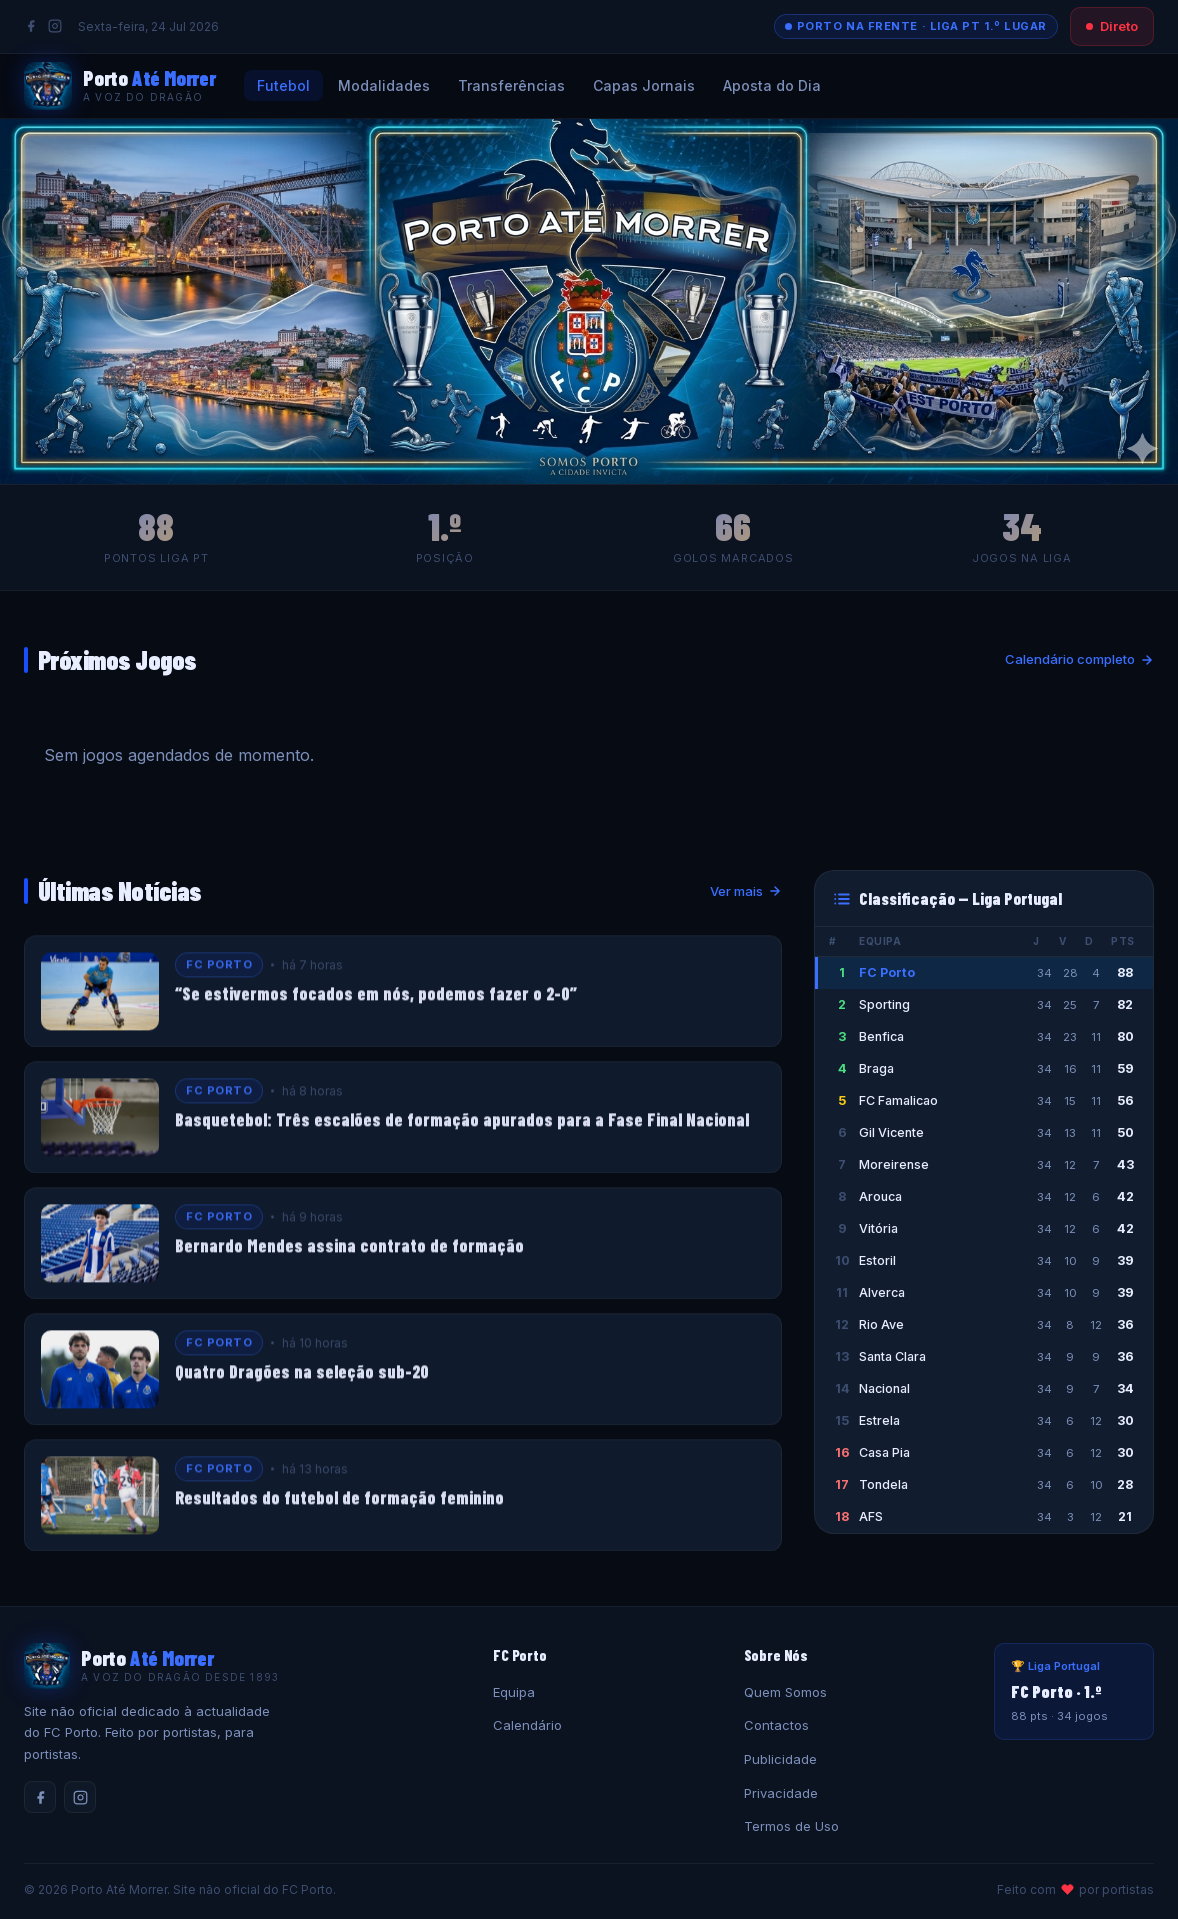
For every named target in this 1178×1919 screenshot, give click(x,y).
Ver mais (746, 891)
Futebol (283, 85)
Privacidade (781, 1793)
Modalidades (384, 85)
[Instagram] (55, 26)
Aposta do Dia (772, 85)
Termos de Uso (791, 1826)
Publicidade (780, 1759)
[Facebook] (31, 26)
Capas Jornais (644, 85)
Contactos (776, 1725)
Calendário (527, 1725)
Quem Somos (785, 1692)
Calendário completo (1079, 659)
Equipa (514, 1692)
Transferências (511, 85)
